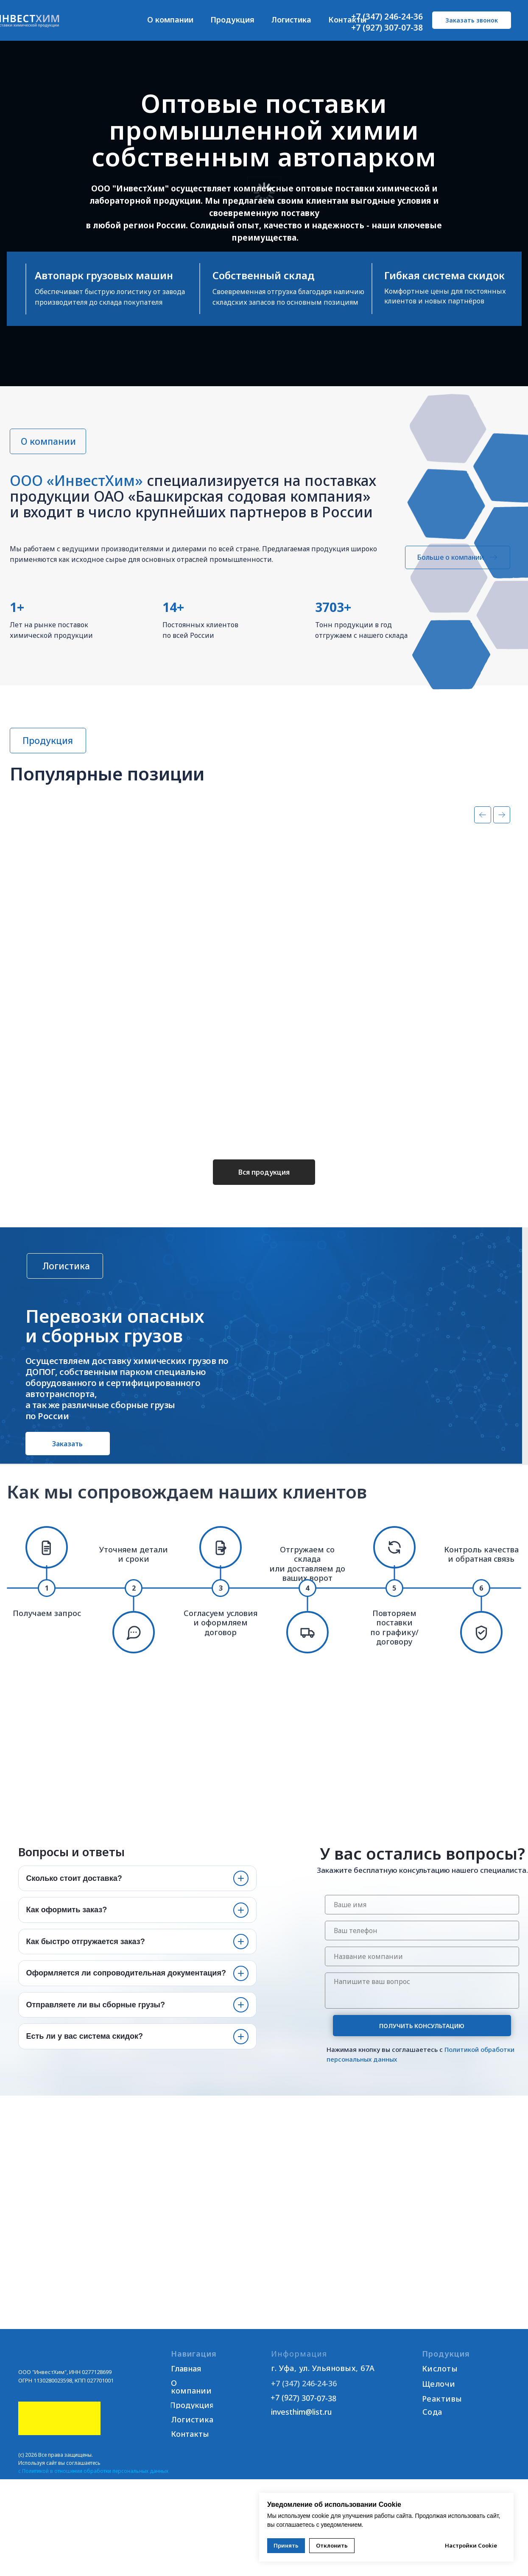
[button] (471, 20)
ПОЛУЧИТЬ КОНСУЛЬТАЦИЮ (421, 2044)
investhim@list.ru (301, 2429)
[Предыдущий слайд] (482, 832)
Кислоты (440, 2386)
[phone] (422, 1948)
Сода (432, 2429)
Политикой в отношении (52, 2488)
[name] (422, 1922)
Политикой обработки (479, 2067)
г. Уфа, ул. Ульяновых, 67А (323, 2386)
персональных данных (362, 2077)
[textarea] (422, 2008)
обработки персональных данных (126, 2488)
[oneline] (422, 1974)
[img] (67, 2368)
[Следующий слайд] (501, 832)
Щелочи (438, 2401)
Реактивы (442, 2416)
